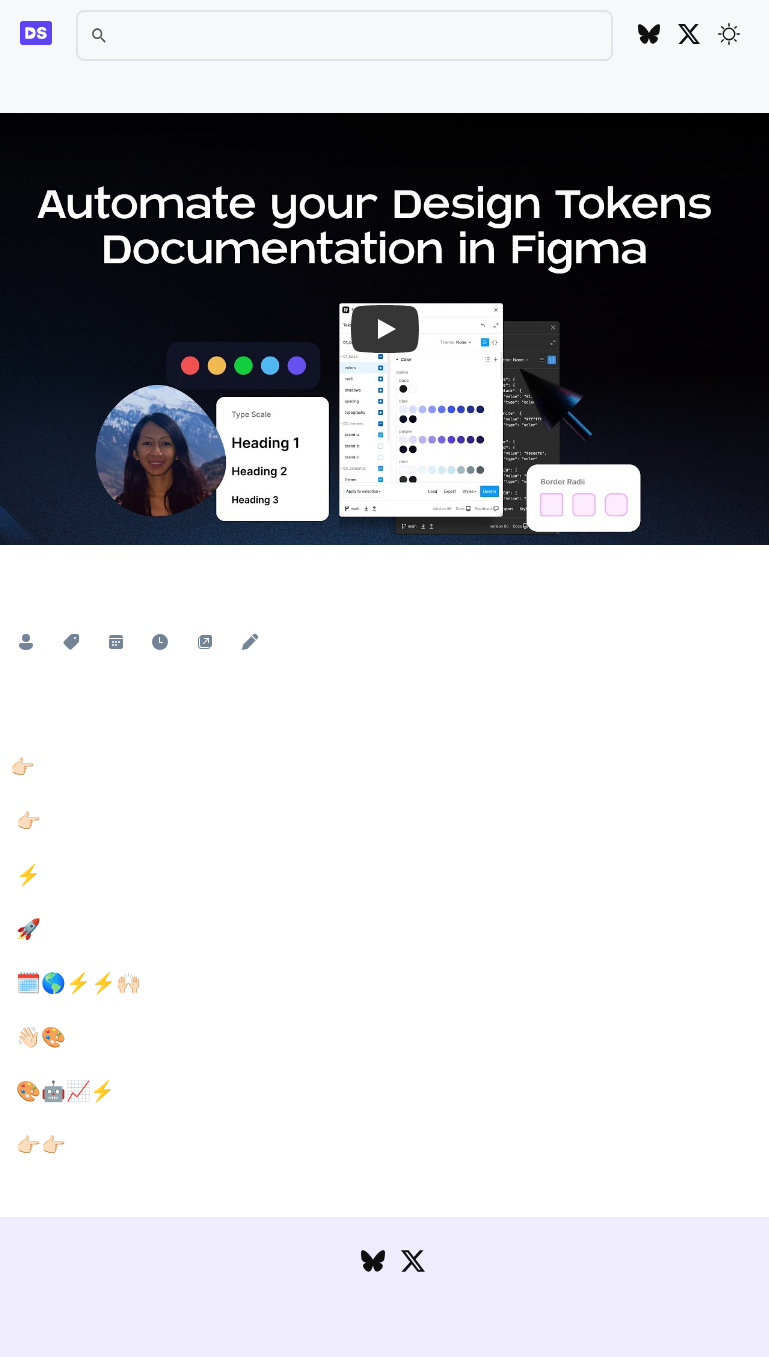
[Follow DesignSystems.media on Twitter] (689, 35)
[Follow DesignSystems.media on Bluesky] (649, 35)
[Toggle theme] (729, 34)
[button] (384, 329)
